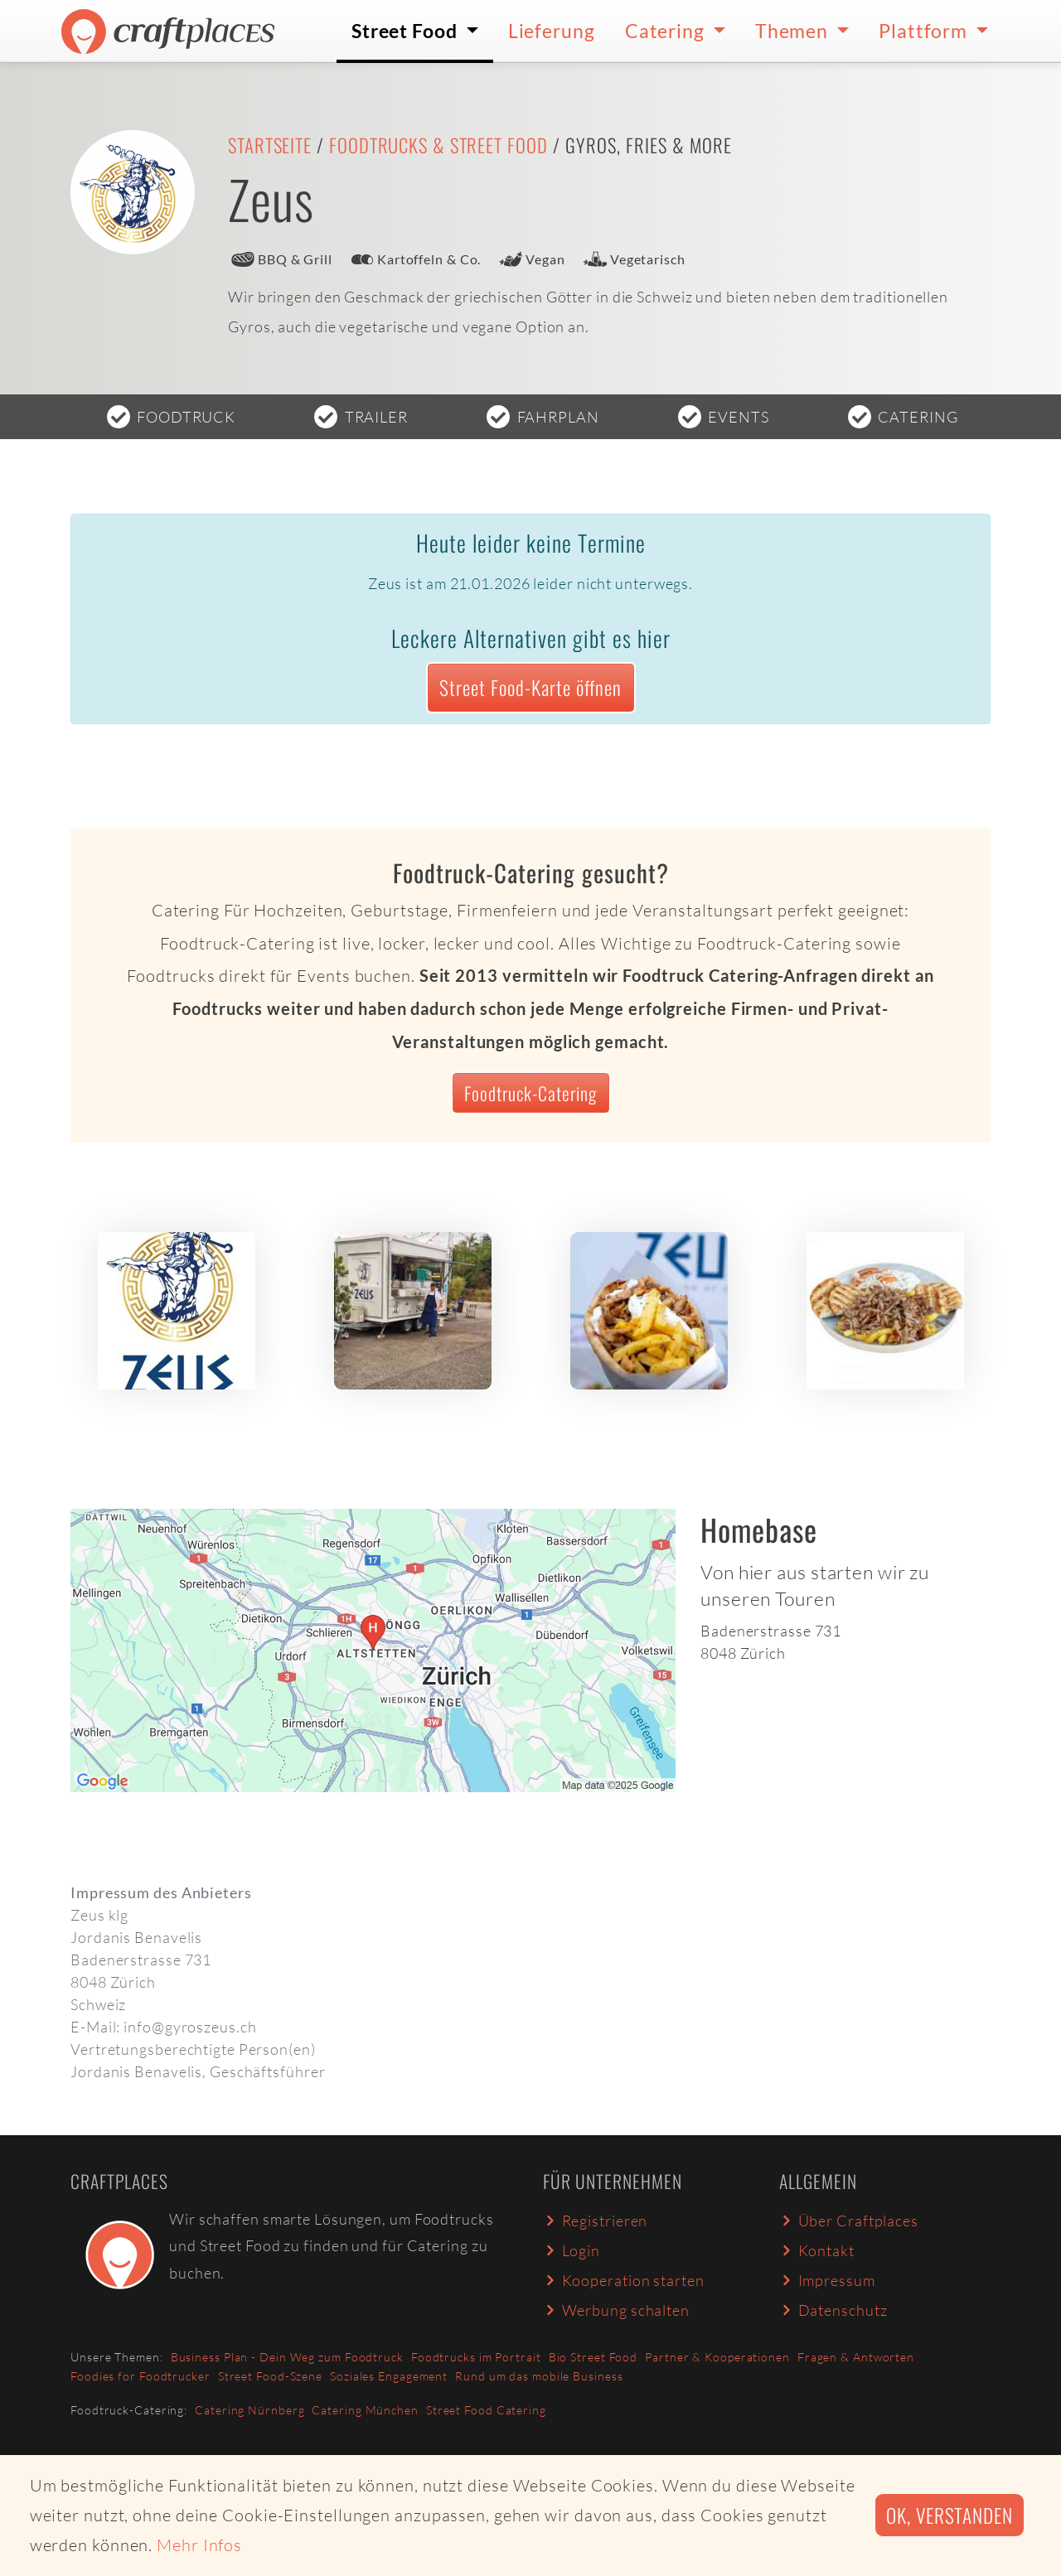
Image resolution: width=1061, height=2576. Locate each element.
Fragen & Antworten (855, 2357)
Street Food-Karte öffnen (530, 687)
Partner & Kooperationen (717, 2357)
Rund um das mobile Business (539, 2376)
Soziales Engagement (389, 2376)
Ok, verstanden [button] (949, 2515)
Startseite (270, 145)
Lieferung (551, 30)
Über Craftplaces (848, 2220)
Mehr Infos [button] (199, 2545)
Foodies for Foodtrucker (140, 2376)
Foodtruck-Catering (530, 1093)
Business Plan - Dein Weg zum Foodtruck (287, 2357)
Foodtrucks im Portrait (476, 2357)
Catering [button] (667, 30)
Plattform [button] (925, 30)
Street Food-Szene (270, 2376)
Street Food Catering (486, 2410)
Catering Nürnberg (249, 2410)
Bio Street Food (593, 2357)
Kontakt (817, 2250)
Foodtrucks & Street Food (438, 145)
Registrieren (595, 2220)
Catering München (365, 2410)
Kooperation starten (624, 2280)
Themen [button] (793, 30)
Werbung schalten (616, 2310)
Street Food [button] (406, 30)
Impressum (827, 2280)
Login (571, 2250)
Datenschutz (833, 2310)
